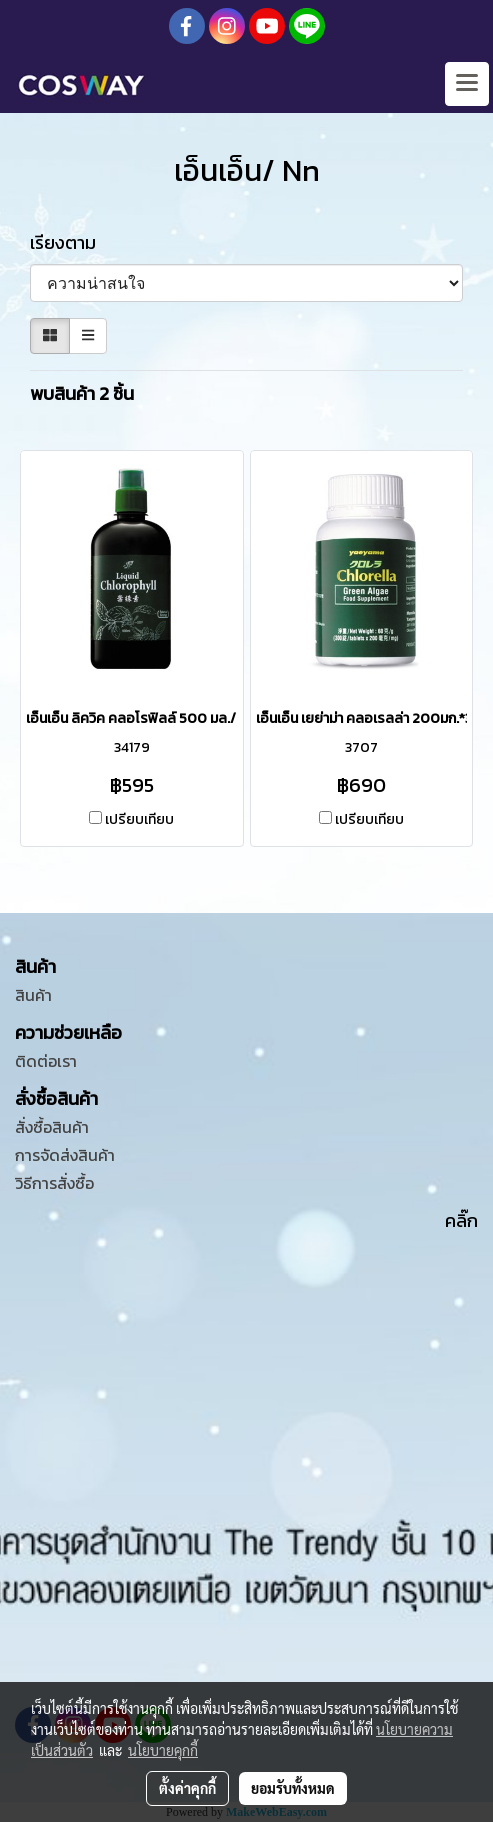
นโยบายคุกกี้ (163, 1750)
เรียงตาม (69, 242)
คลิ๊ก (461, 1220)
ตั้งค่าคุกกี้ (187, 1788)
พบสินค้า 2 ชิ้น (82, 393)
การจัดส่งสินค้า (65, 1155)
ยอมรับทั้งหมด (293, 1788)
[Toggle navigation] (467, 84)
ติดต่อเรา (46, 1061)
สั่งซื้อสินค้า (52, 1127)
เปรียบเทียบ (139, 820)
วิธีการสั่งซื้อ (54, 1183)
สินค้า (33, 995)
